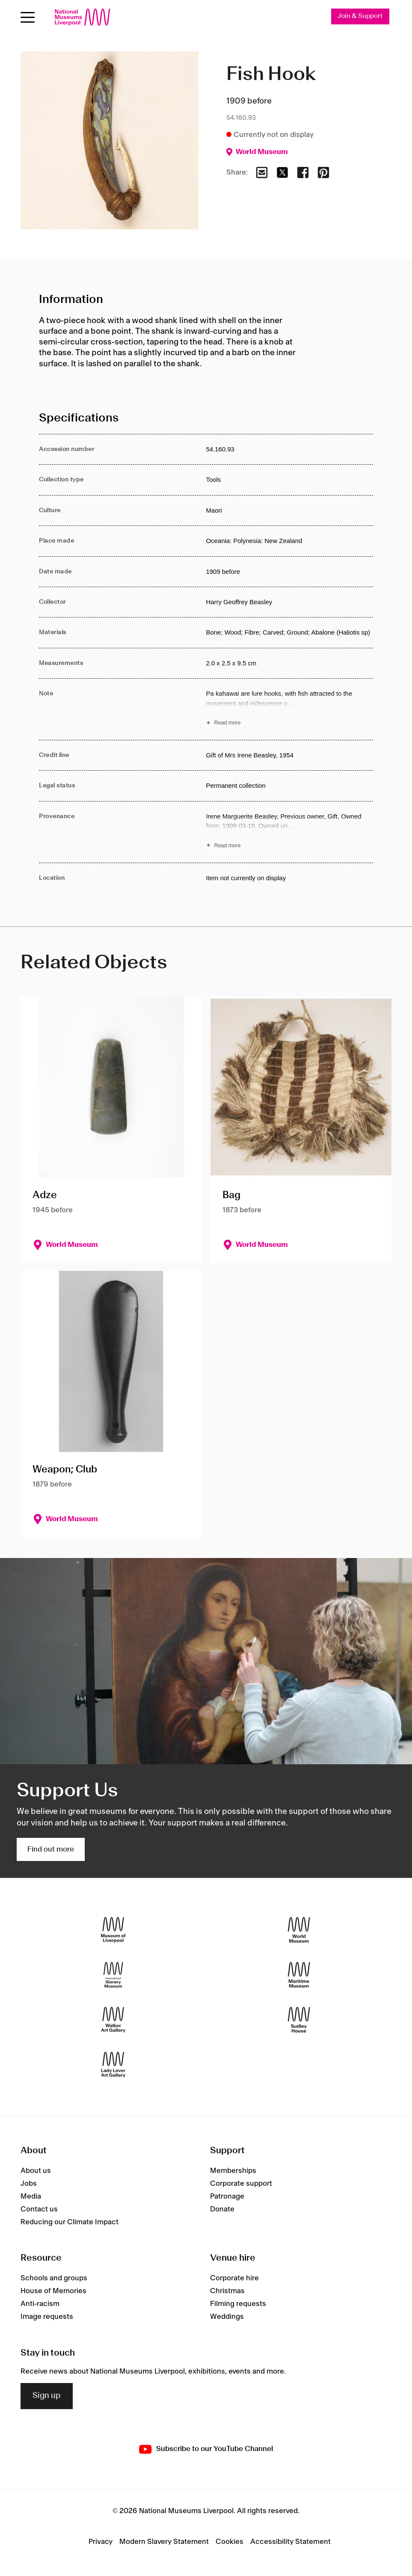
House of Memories (53, 2291)
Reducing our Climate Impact (70, 2222)
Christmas (227, 2291)
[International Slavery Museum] (113, 1975)
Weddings (227, 2317)
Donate (222, 2209)
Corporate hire (234, 2278)
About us (36, 2171)
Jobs (29, 2183)
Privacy (101, 2542)
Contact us (39, 2209)
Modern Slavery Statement (164, 2542)
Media (31, 2196)
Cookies (229, 2542)
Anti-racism (40, 2304)
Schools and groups (54, 2278)
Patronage (227, 2196)
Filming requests (238, 2304)
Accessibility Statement (290, 2542)
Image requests (47, 2317)
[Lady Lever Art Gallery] (113, 2064)
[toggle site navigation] (28, 17)
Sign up (47, 2396)
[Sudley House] (298, 2019)
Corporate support (241, 2183)
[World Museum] (298, 1930)
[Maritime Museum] (298, 1975)
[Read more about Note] (289, 709)
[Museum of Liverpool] (113, 1930)
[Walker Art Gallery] (113, 2019)
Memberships (233, 2171)
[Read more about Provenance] (289, 832)
